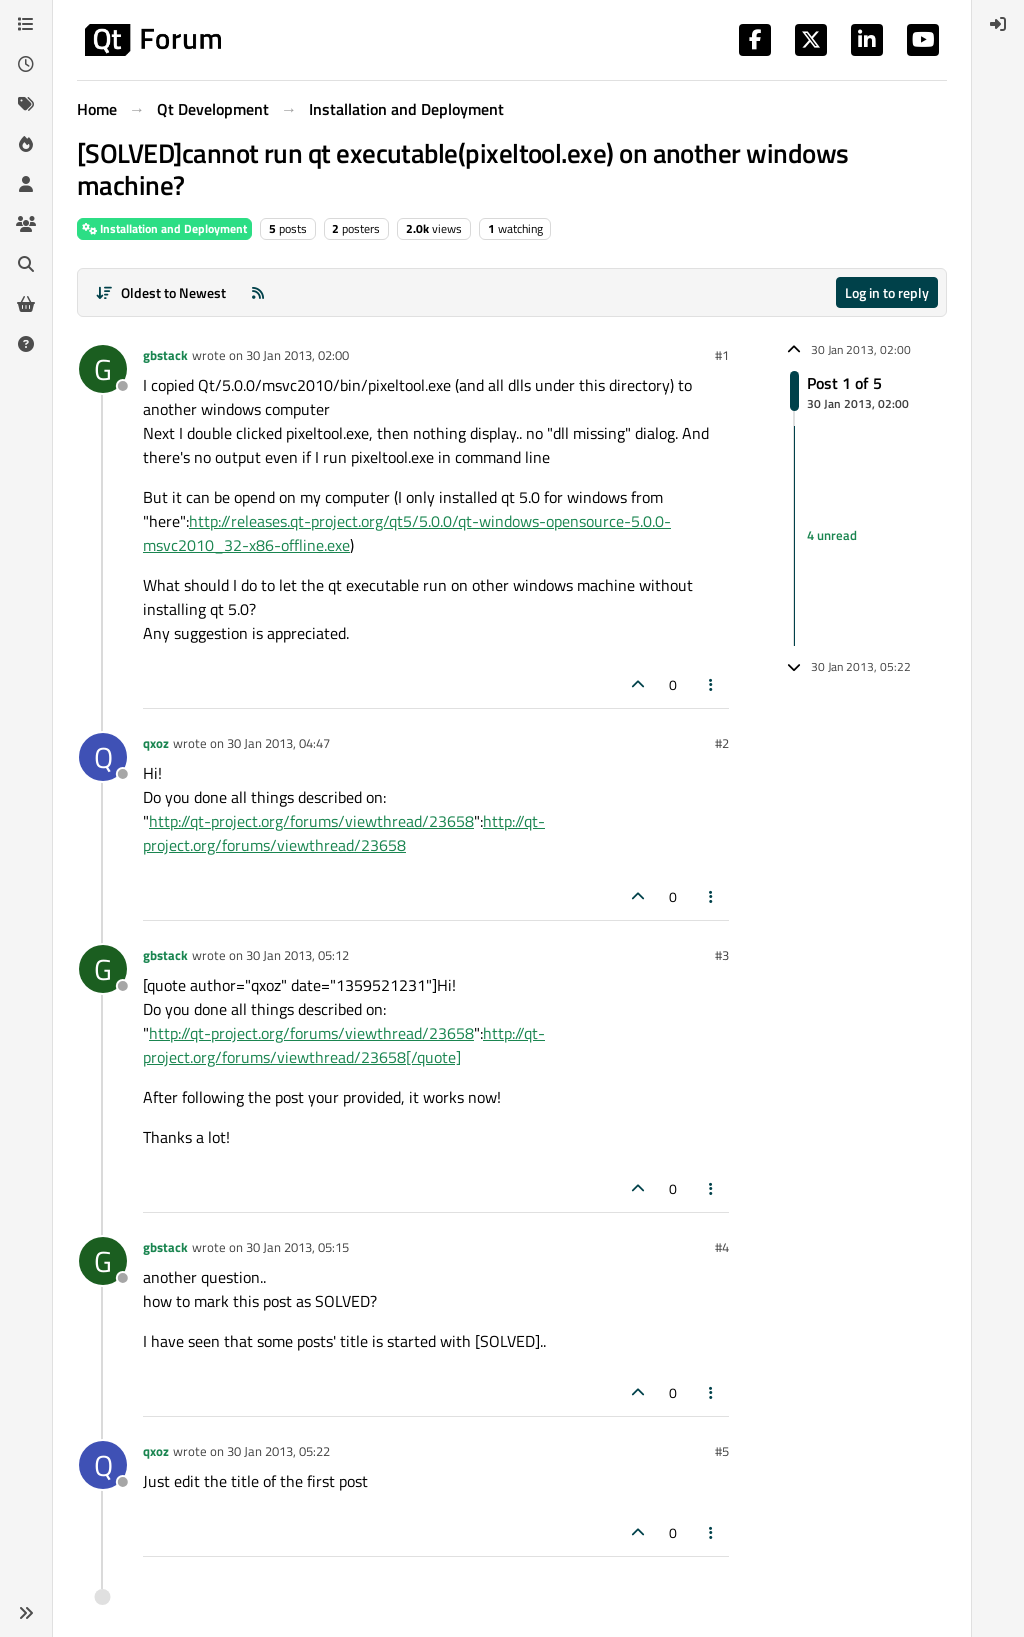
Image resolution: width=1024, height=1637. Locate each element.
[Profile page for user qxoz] (103, 757)
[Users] (26, 184)
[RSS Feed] (258, 292)
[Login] (998, 24)
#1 (722, 355)
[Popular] (26, 144)
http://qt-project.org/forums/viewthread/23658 (311, 821)
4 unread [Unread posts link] (832, 535)
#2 (722, 743)
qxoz (156, 743)
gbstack (165, 355)
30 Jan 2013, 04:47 (278, 743)
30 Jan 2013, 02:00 (297, 355)
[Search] (26, 264)
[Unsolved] (26, 344)
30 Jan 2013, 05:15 (297, 1247)
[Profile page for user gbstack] (103, 369)
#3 (722, 955)
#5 (722, 1451)
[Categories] (26, 24)
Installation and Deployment (164, 228)
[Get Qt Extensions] (26, 304)
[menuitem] (998, 24)
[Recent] (26, 64)
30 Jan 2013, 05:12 (297, 955)
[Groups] (26, 224)
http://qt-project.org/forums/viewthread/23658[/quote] (344, 1045)
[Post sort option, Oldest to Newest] (160, 292)
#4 (722, 1247)
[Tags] (26, 104)
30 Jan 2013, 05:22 (278, 1451)
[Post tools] (712, 684)
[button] (26, 1613)
